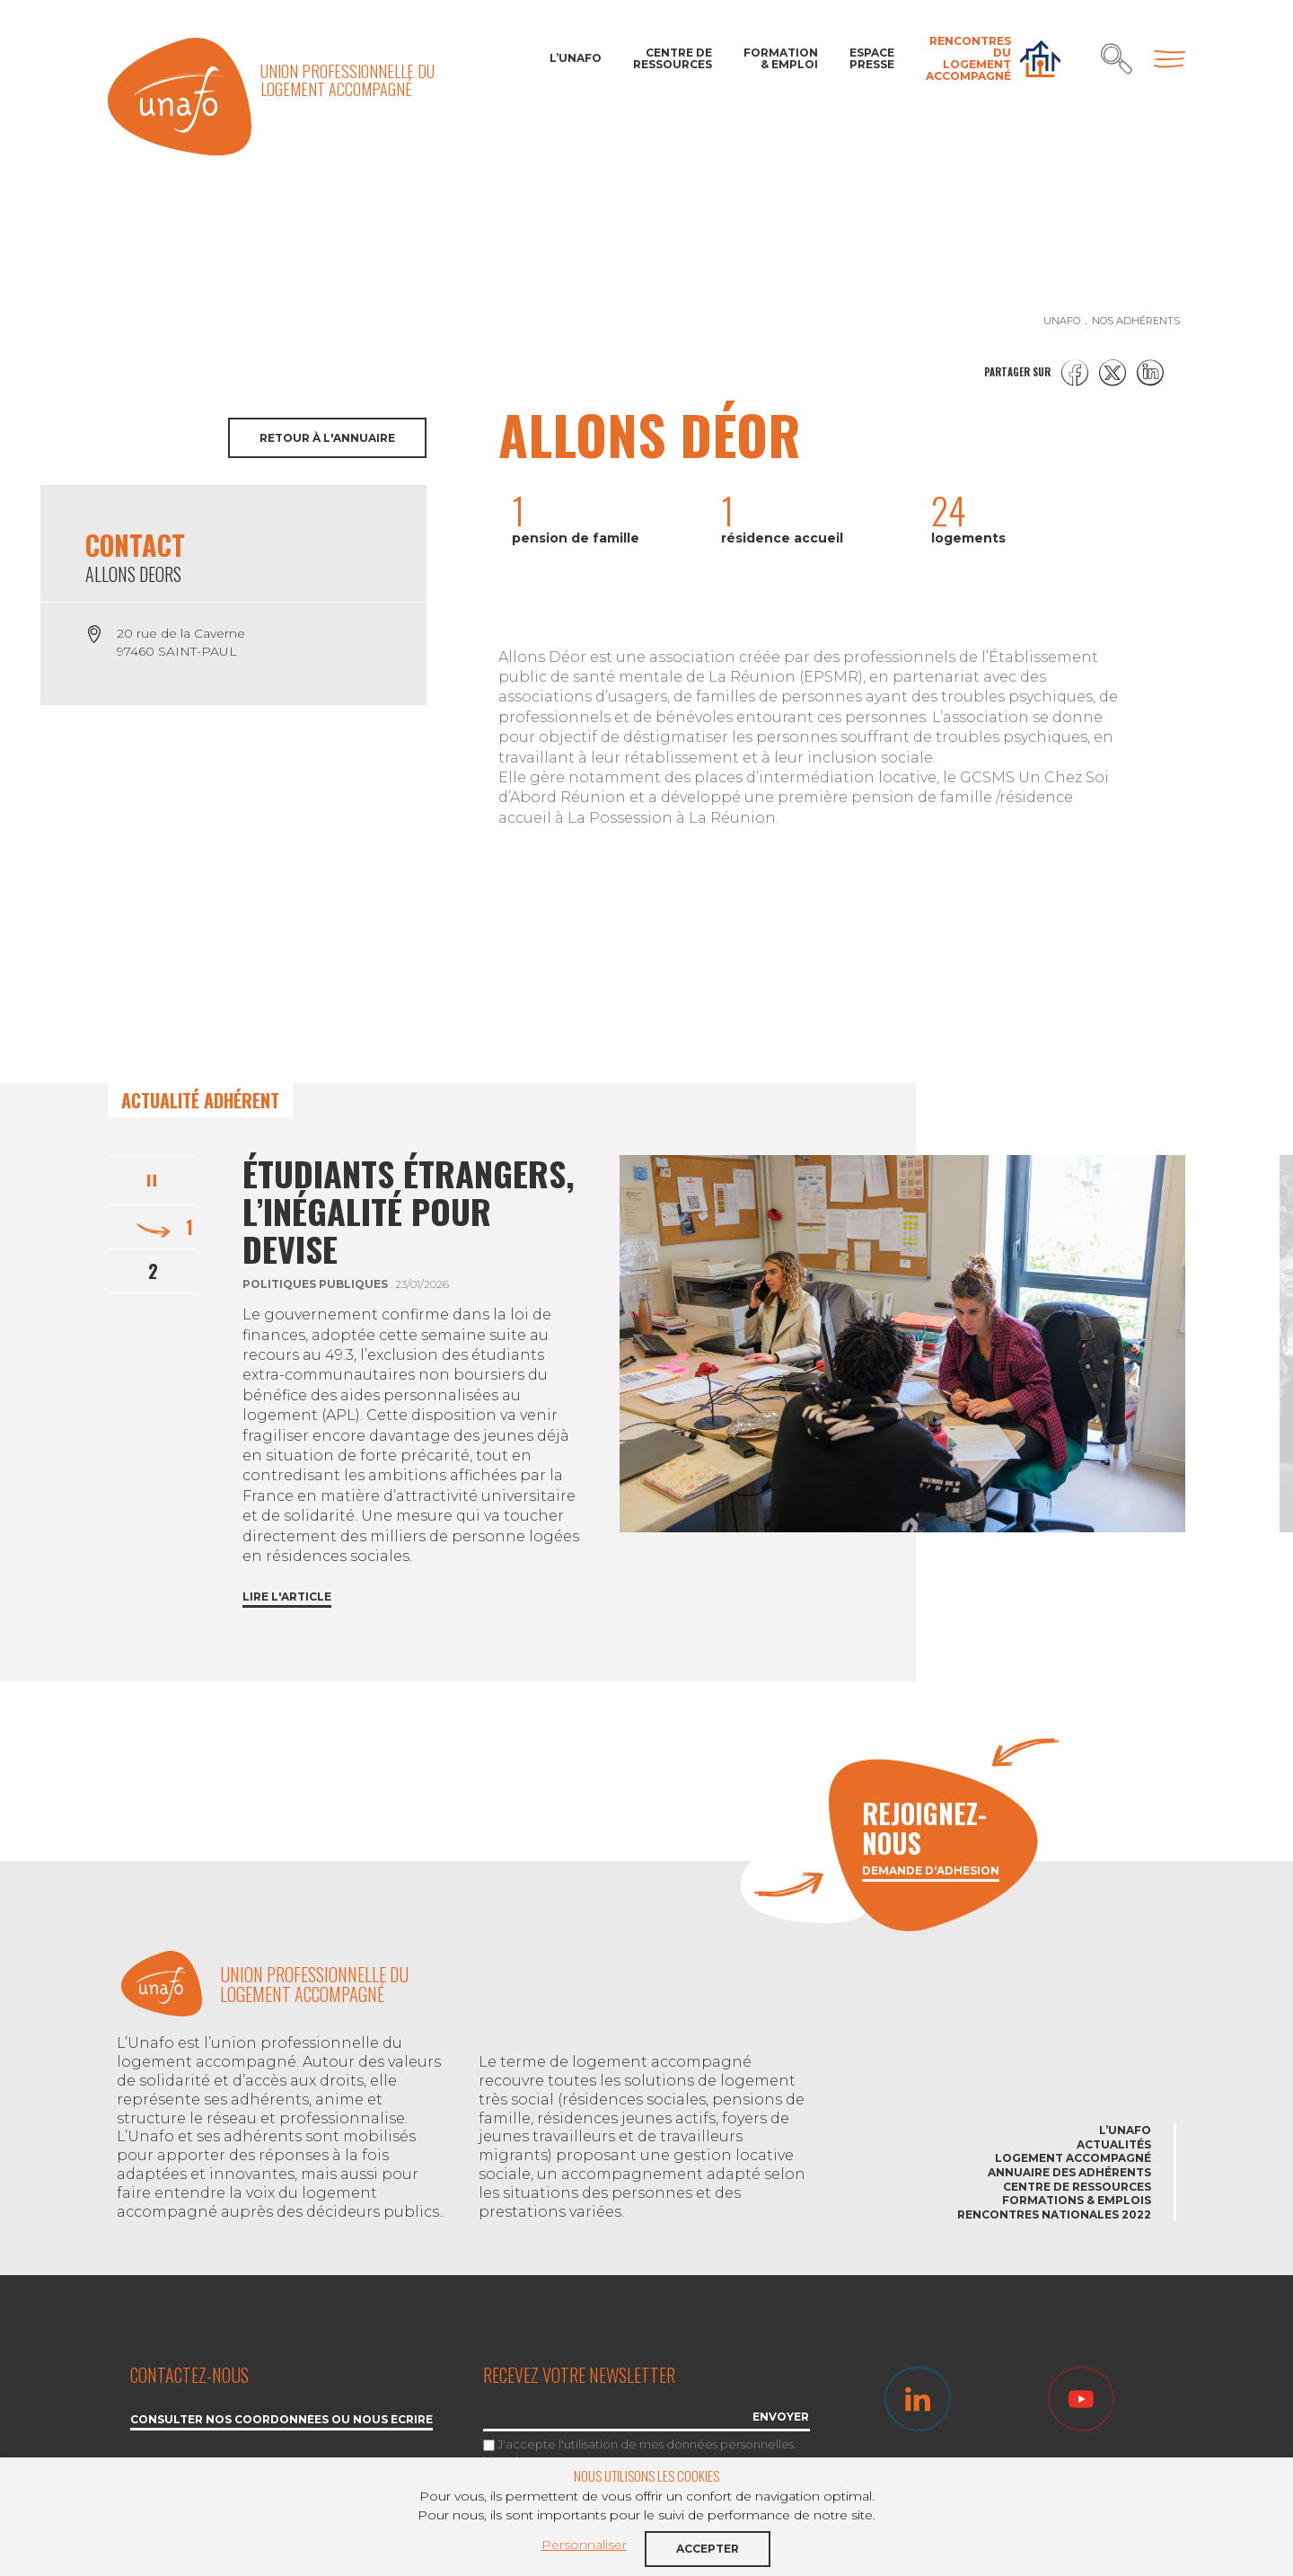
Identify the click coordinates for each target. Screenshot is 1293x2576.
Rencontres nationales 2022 (1054, 2214)
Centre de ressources (672, 58)
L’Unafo (576, 58)
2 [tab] (153, 1270)
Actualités (1114, 2144)
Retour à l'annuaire (327, 438)
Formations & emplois (1076, 2200)
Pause (153, 1177)
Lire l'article (286, 1597)
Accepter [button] (707, 2548)
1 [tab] (189, 1226)
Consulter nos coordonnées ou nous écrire (281, 2420)
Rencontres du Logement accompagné (968, 59)
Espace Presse (871, 58)
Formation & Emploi (780, 58)
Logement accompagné (1073, 2158)
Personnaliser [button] (584, 2544)
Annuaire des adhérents (1069, 2172)
